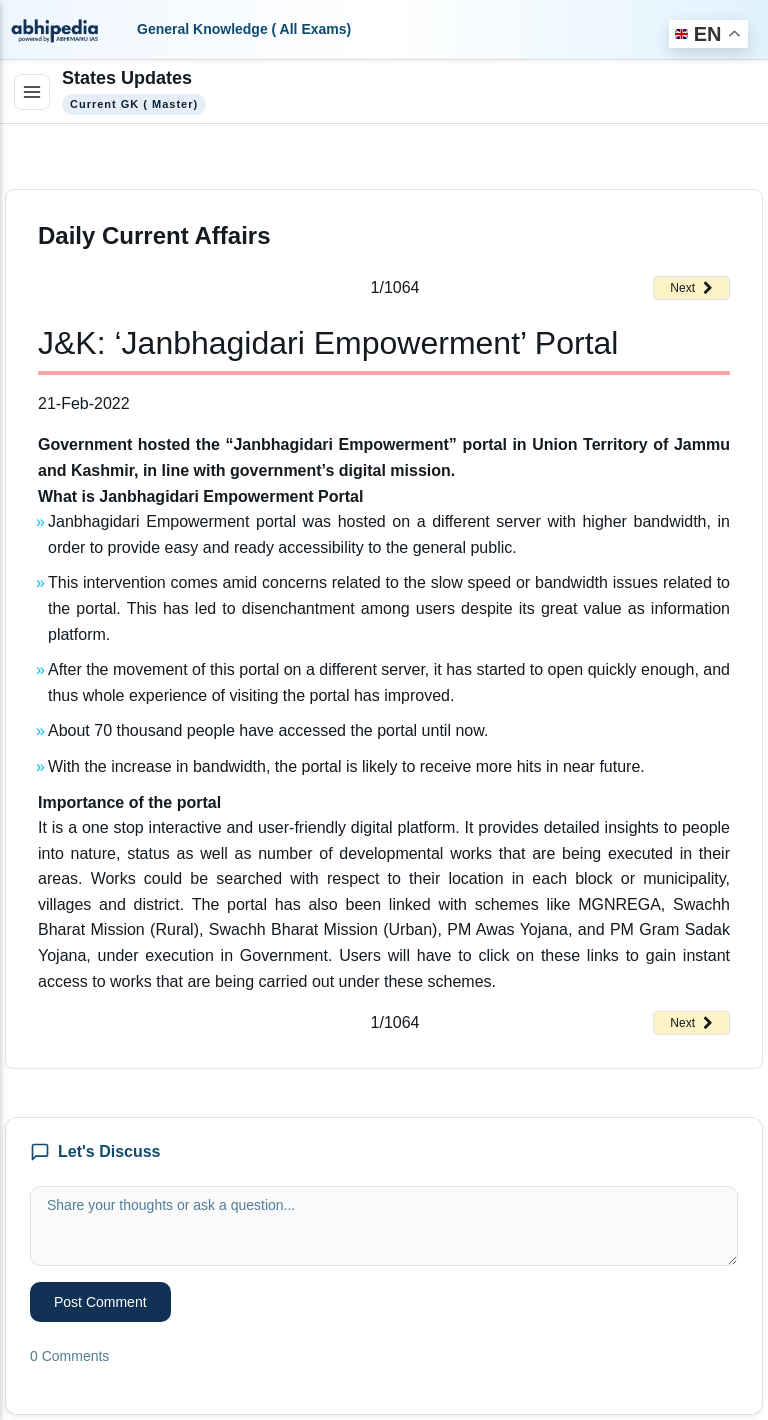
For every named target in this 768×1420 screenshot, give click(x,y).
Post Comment (100, 1302)
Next (691, 288)
